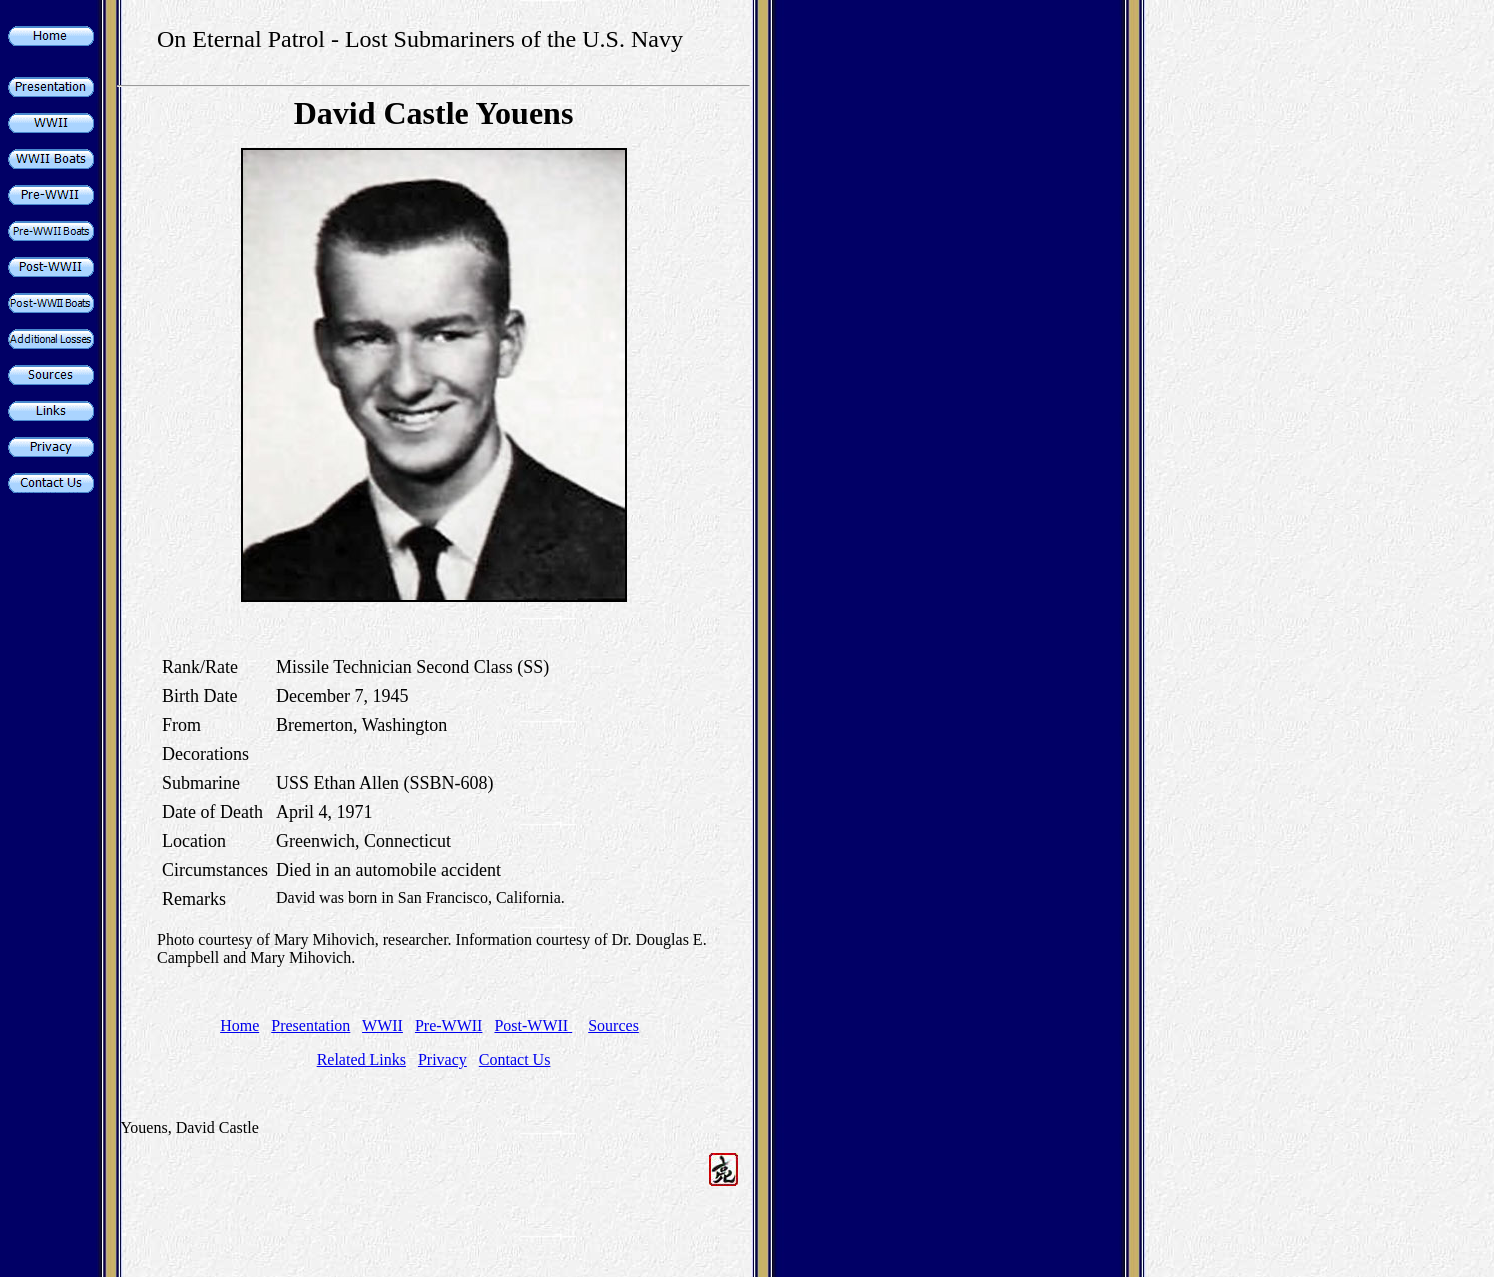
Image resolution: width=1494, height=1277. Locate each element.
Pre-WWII (449, 1025)
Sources (613, 1025)
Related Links (361, 1059)
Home (239, 1025)
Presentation (310, 1025)
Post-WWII (533, 1025)
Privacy (442, 1059)
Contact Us (515, 1059)
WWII (382, 1025)
